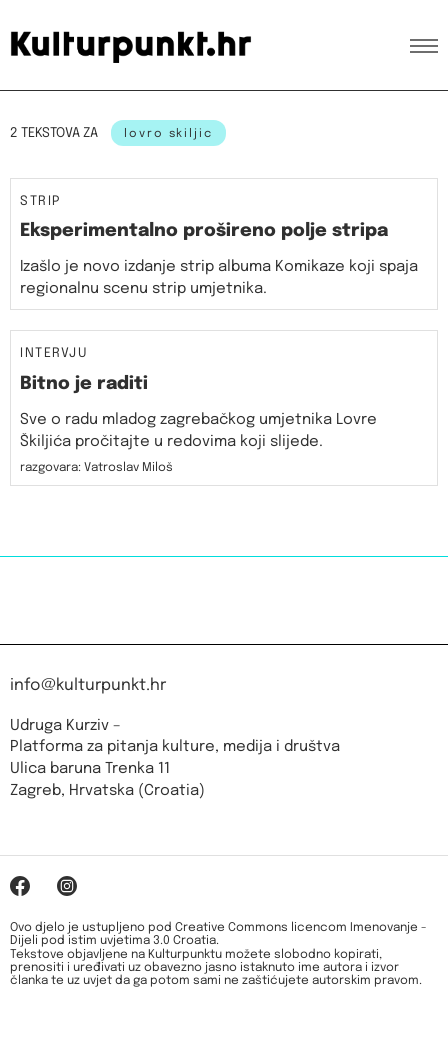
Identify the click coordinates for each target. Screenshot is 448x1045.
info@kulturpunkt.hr (88, 685)
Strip (40, 202)
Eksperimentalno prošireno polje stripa (204, 231)
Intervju (54, 354)
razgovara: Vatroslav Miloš (96, 468)
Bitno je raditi (84, 384)
